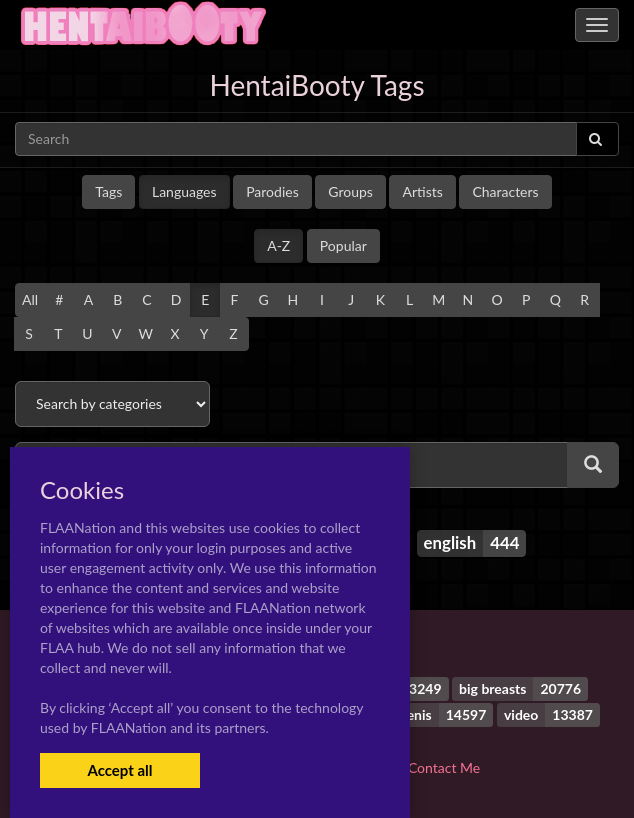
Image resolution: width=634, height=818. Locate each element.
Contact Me (444, 767)
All (30, 299)
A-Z (278, 245)
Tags (108, 191)
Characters (505, 191)
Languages (184, 191)
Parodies (272, 191)
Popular (343, 245)
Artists (422, 191)
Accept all (119, 770)
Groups (350, 191)
